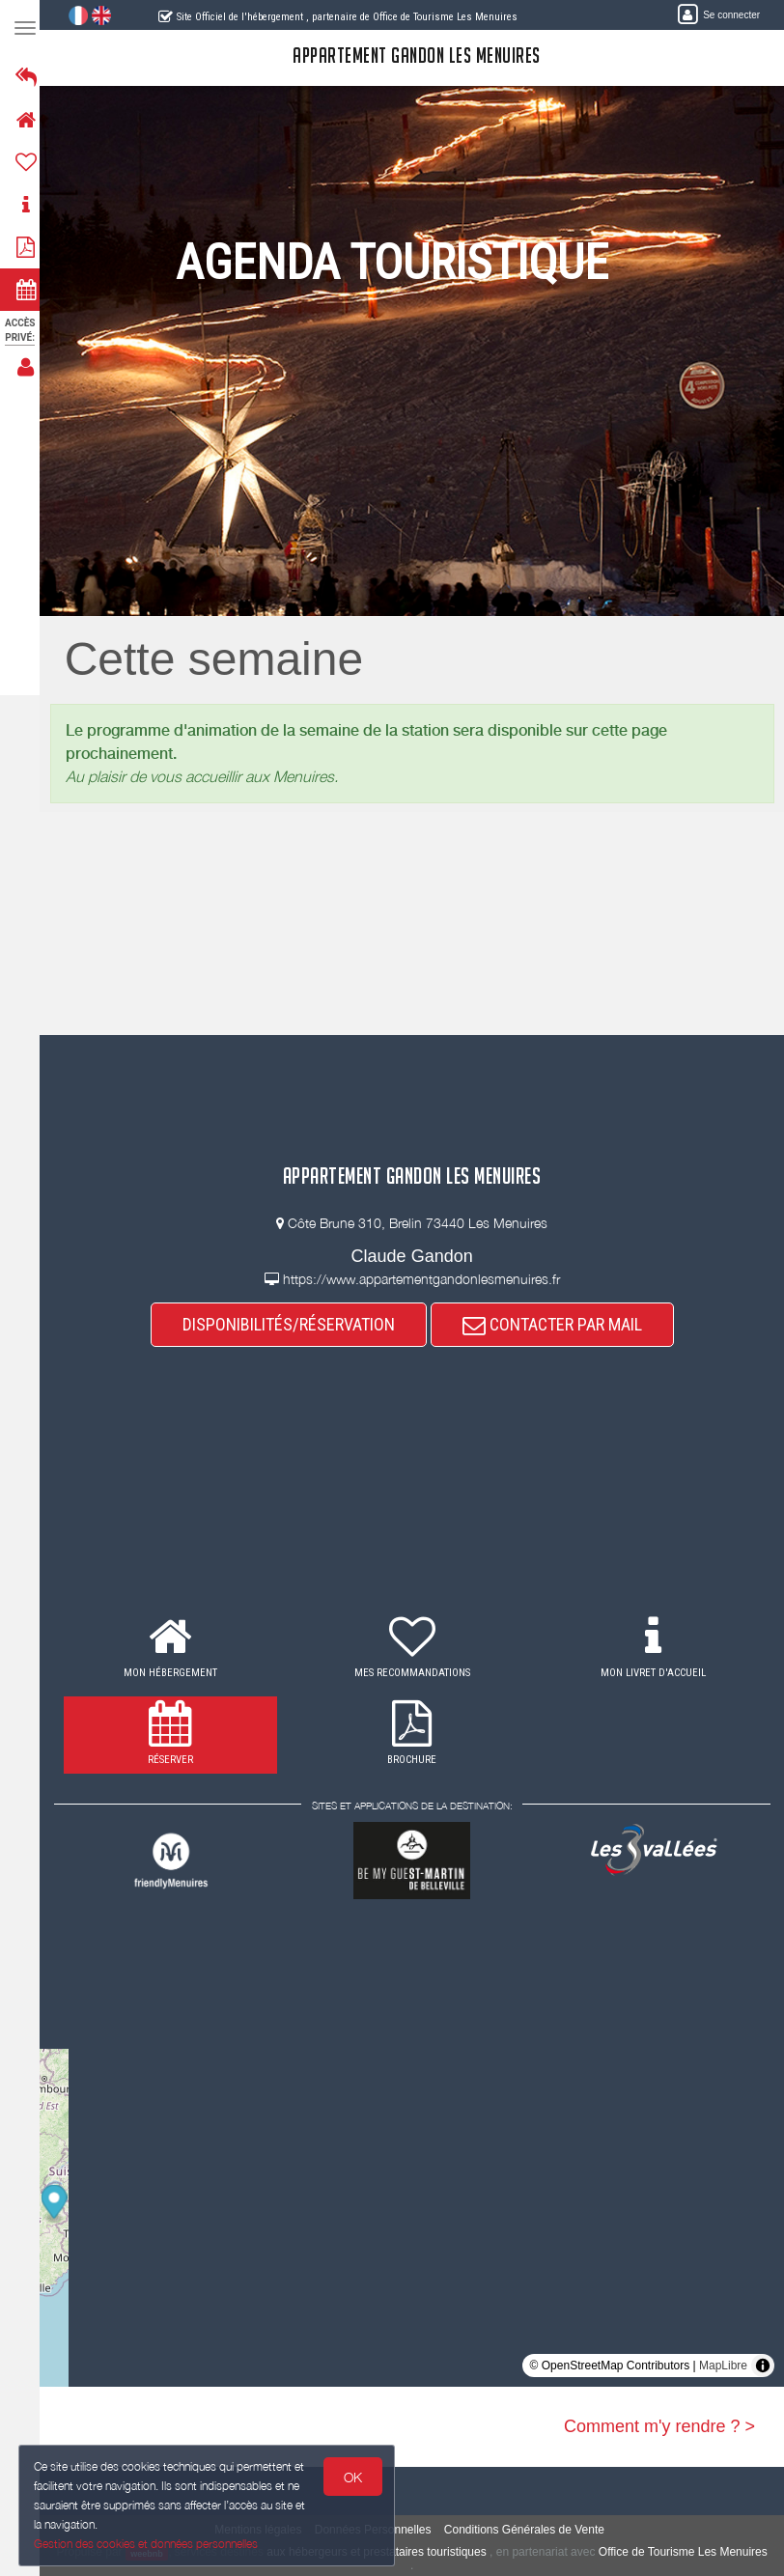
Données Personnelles (379, 2529)
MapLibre (723, 2365)
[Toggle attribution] (762, 2365)
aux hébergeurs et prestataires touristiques (407, 2552)
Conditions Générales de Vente (530, 2529)
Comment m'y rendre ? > (659, 2426)
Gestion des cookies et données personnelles (147, 2543)
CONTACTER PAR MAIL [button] (558, 1324)
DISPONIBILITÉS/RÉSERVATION (294, 1324)
